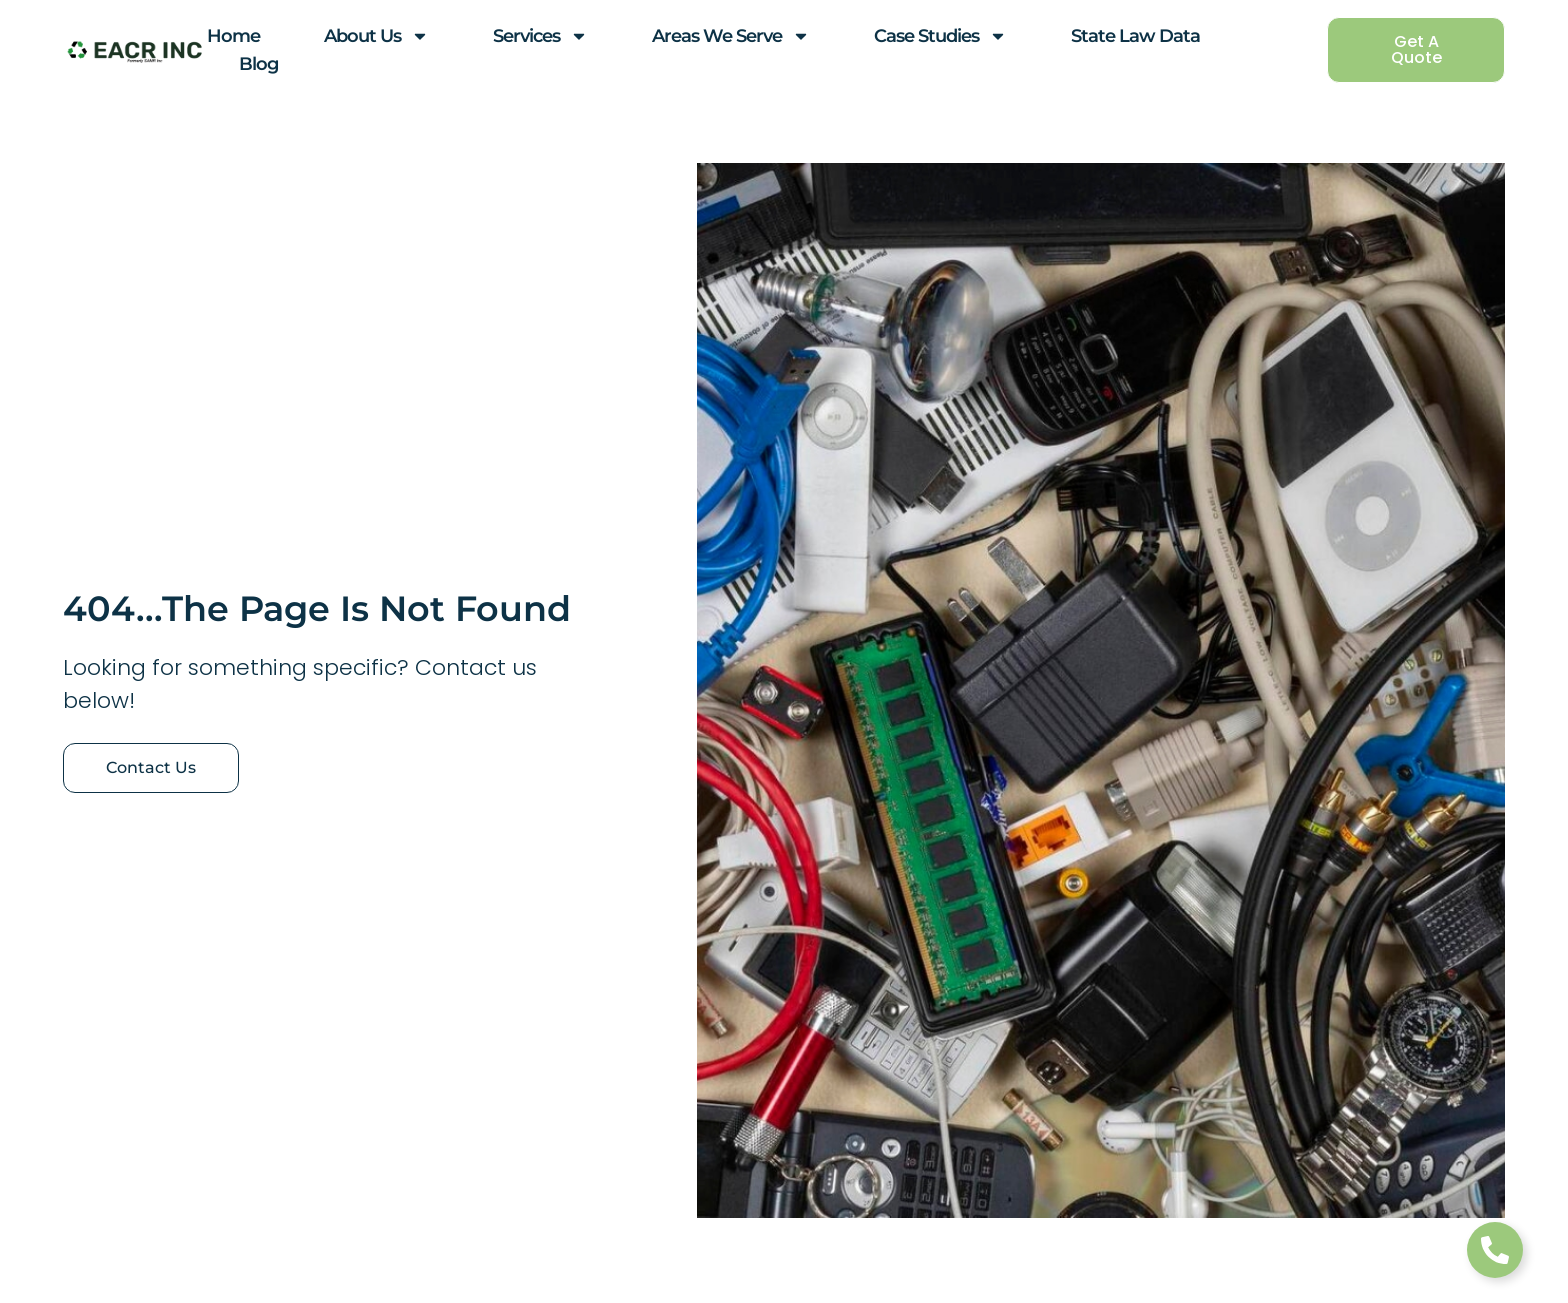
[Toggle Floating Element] (1495, 1250)
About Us (376, 36)
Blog (258, 64)
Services (540, 36)
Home (233, 36)
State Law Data (1135, 36)
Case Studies (940, 36)
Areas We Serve (731, 36)
